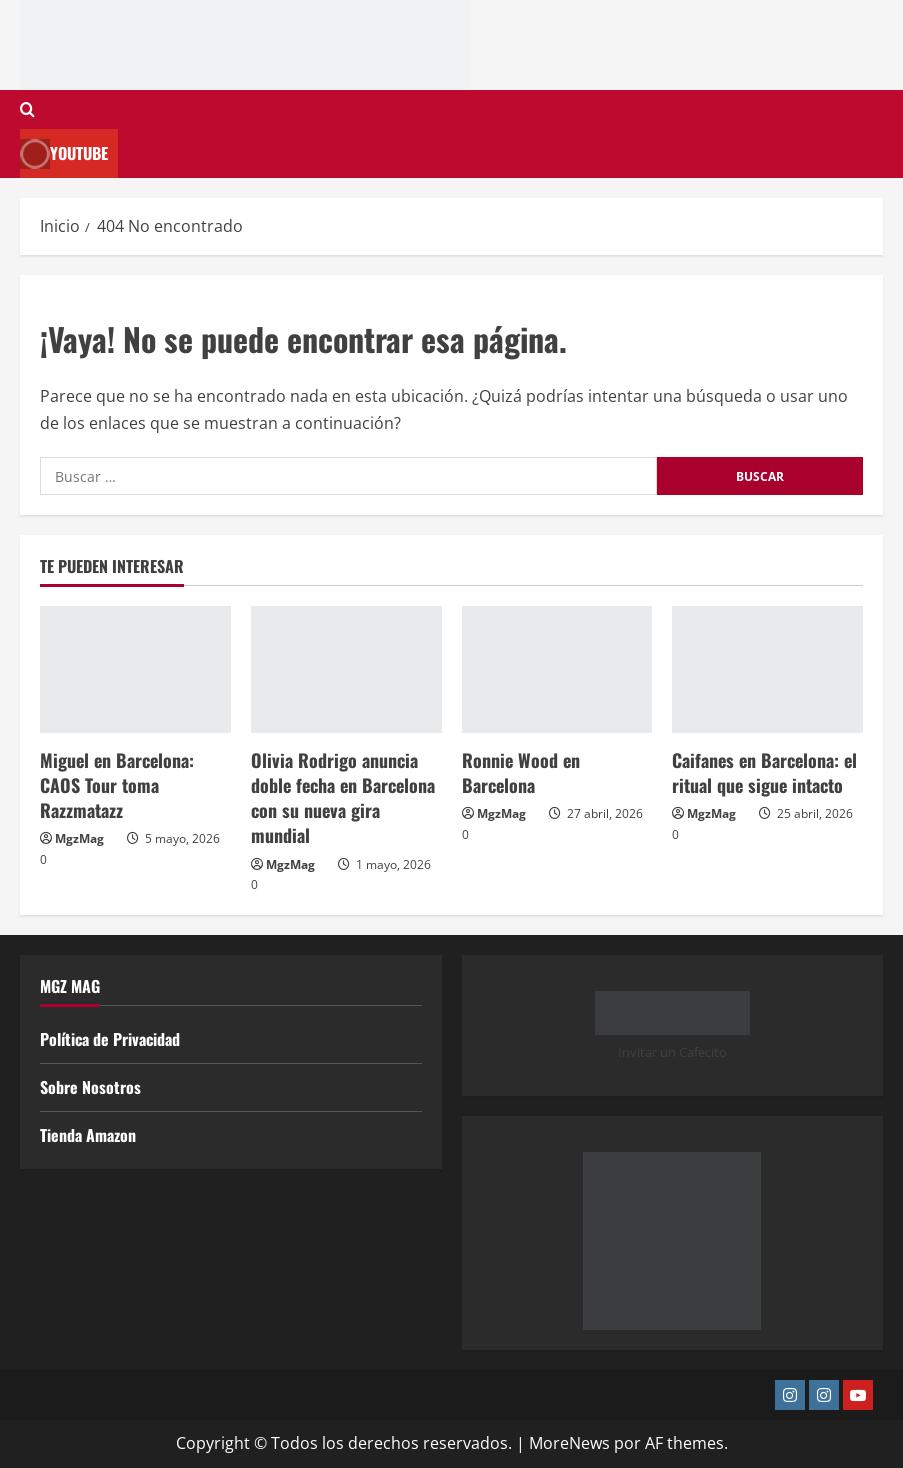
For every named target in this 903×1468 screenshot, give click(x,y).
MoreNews (569, 1443)
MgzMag (79, 838)
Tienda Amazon (88, 1135)
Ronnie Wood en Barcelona (521, 772)
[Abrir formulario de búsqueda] (27, 109)
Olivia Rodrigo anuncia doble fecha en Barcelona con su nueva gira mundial (343, 798)
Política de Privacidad (110, 1039)
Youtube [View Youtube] (64, 154)
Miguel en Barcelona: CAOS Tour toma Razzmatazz (117, 785)
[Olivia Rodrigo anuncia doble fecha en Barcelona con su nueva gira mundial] (346, 669)
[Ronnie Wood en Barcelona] (557, 669)
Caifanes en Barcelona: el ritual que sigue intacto (764, 772)
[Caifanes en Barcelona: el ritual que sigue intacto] (767, 669)
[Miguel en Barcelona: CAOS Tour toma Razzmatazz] (135, 669)
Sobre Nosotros (90, 1087)
